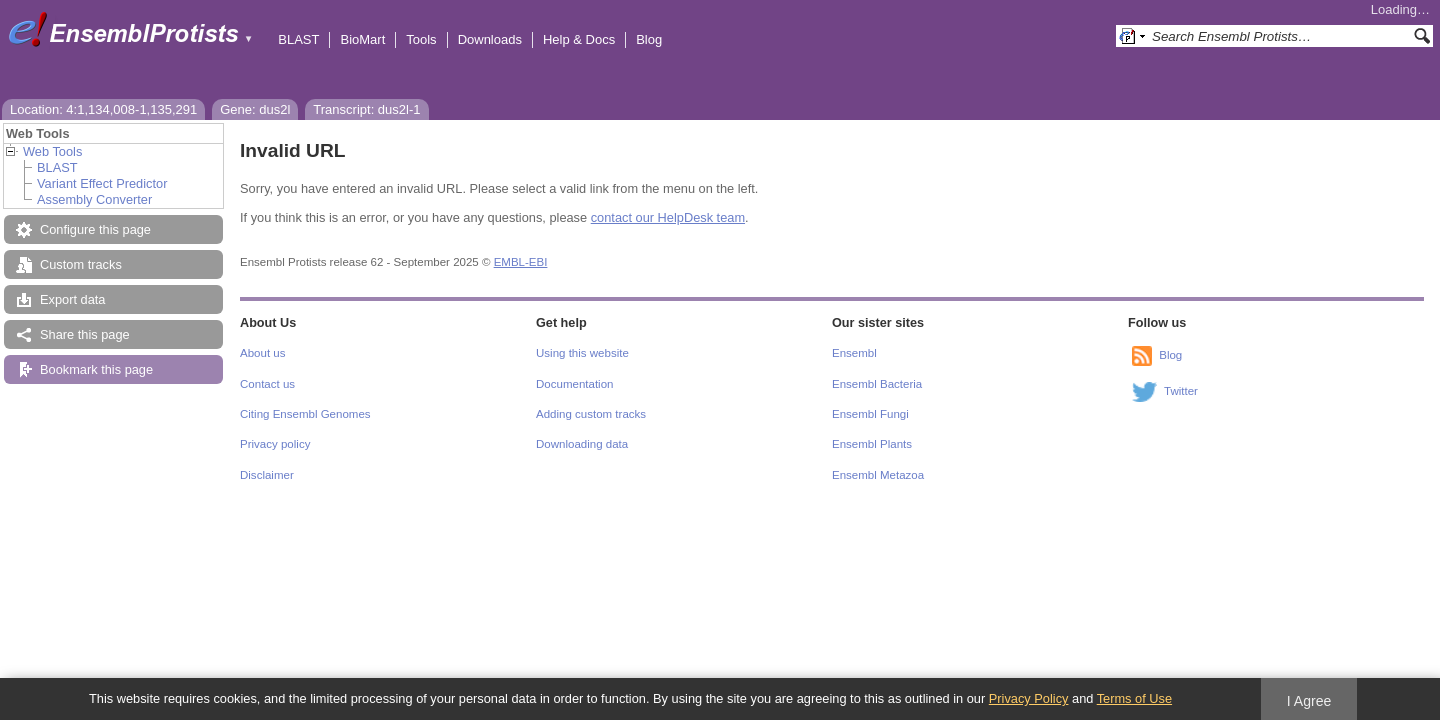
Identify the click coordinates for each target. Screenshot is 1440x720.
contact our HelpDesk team (668, 217)
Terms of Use (1134, 698)
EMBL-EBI (521, 262)
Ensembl (854, 353)
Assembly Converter (94, 199)
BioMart (362, 39)
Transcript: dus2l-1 (366, 109)
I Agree (1309, 701)
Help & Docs (579, 39)
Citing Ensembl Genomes (305, 414)
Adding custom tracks (591, 414)
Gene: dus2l (255, 109)
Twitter (1181, 391)
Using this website (582, 353)
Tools (421, 39)
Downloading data (582, 444)
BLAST (298, 39)
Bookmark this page (96, 369)
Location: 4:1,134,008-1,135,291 (103, 109)
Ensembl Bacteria (877, 384)
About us (262, 353)
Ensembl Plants (872, 444)
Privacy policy (275, 444)
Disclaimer (267, 475)
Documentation (574, 384)
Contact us (267, 384)
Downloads (490, 39)
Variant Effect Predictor (102, 183)
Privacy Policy (1029, 698)
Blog (649, 39)
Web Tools (52, 151)
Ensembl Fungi (870, 414)
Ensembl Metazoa (878, 475)
